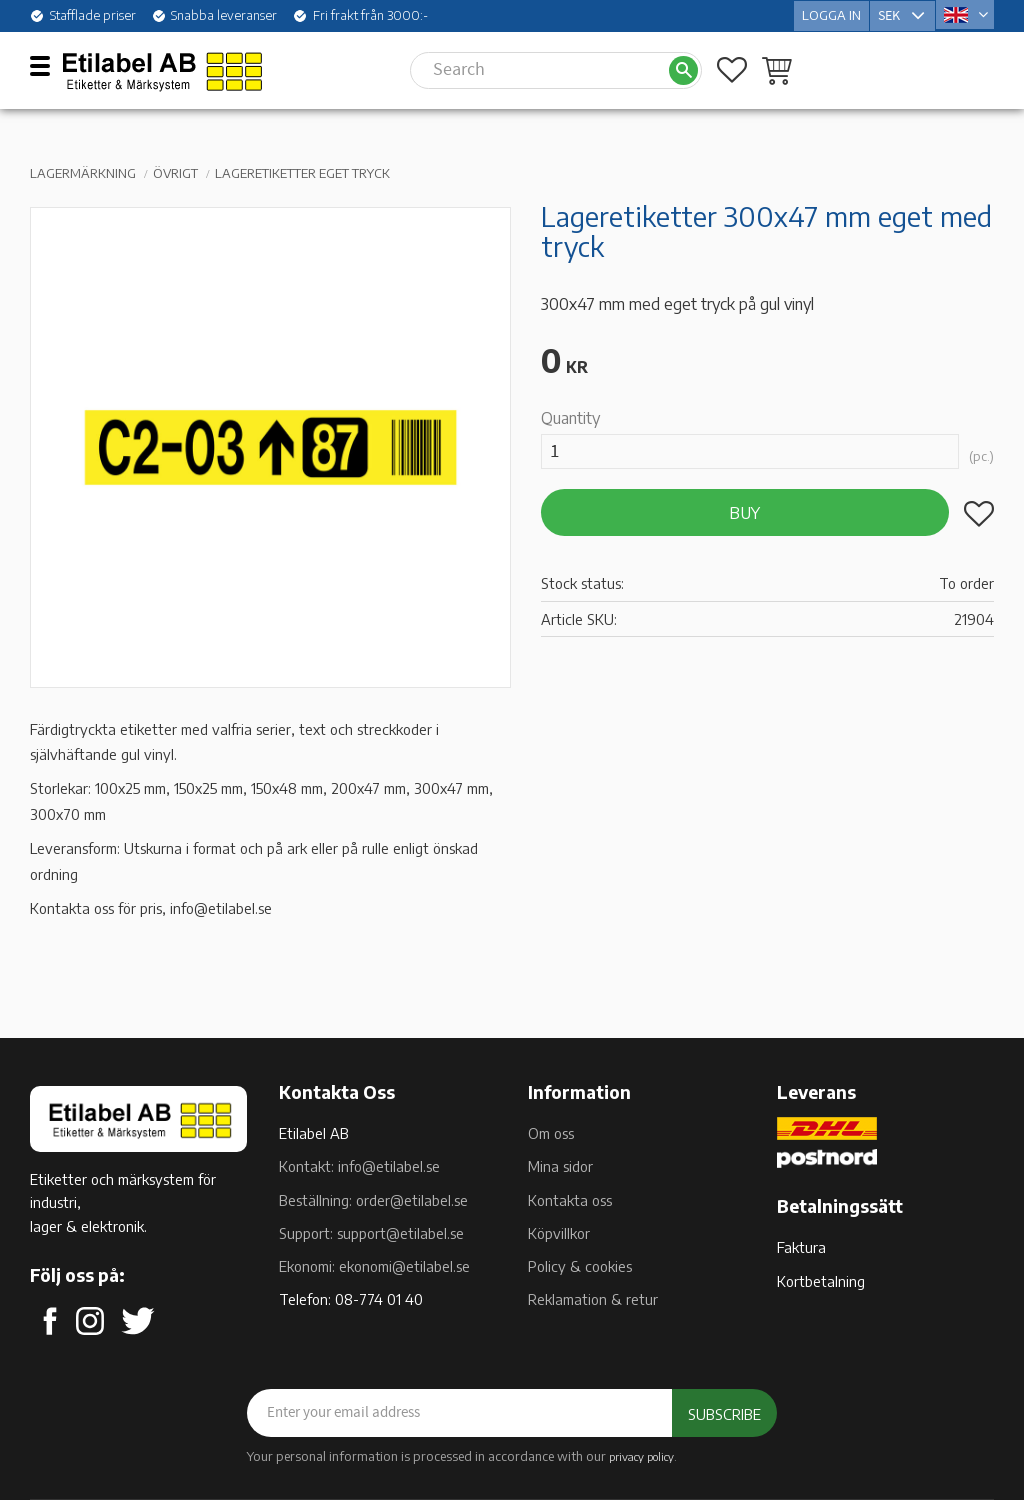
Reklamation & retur (593, 1299)
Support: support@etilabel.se (371, 1233)
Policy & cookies (580, 1266)
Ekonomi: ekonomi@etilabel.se (374, 1266)
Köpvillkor (559, 1233)
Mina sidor (560, 1166)
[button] (47, 65)
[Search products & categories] (539, 68)
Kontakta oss (570, 1200)
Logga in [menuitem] (831, 14)
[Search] (683, 68)
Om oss (551, 1133)
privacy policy (641, 1456)
